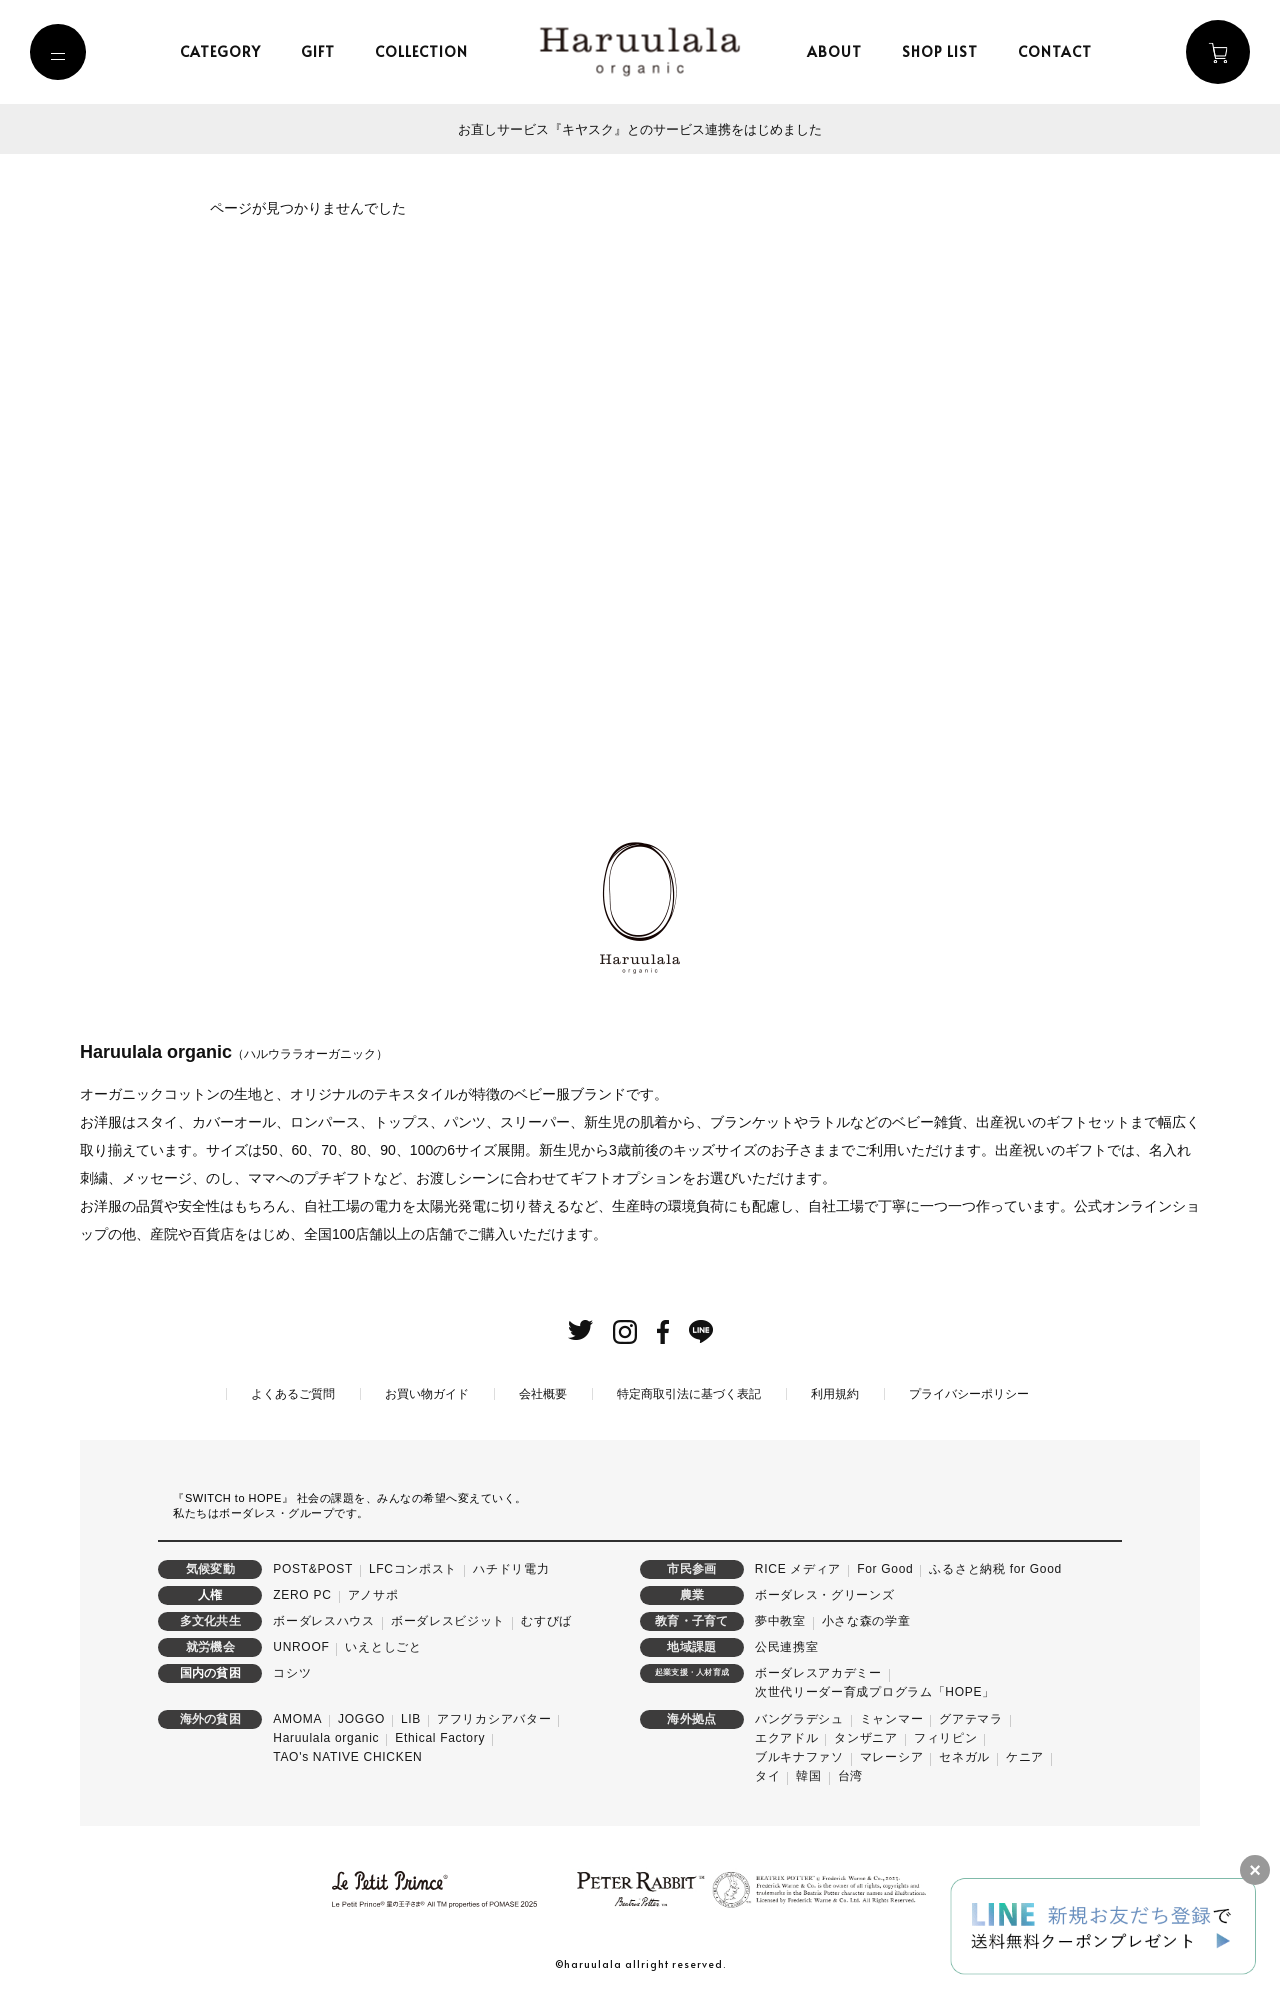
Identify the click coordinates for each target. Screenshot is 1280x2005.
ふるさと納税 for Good (995, 1567)
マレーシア (892, 1756)
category (224, 51)
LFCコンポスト (413, 1567)
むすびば (546, 1620)
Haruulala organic (326, 1737)
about (838, 51)
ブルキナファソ (799, 1756)
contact (1059, 51)
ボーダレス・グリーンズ (825, 1593)
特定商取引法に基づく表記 (689, 1393)
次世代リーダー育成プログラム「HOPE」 (875, 1691)
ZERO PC (302, 1593)
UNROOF (301, 1646)
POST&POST (313, 1567)
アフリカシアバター (494, 1717)
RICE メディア (798, 1567)
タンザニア (866, 1737)
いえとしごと (383, 1646)
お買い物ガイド (427, 1393)
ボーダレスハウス (324, 1620)
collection (425, 51)
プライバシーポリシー (969, 1393)
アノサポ (373, 1593)
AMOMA (297, 1717)
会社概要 (543, 1393)
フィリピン (946, 1737)
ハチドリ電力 (511, 1567)
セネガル (964, 1756)
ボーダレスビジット (448, 1620)
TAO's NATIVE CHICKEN (347, 1756)
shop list (944, 51)
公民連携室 (787, 1646)
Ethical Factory (440, 1737)
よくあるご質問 (293, 1393)
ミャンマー (892, 1717)
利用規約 (835, 1393)
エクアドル (787, 1737)
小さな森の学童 (866, 1620)
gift (322, 51)
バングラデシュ (799, 1717)
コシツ (292, 1672)
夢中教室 (780, 1620)
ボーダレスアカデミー (818, 1672)
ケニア (1025, 1756)
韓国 (808, 1775)
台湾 (850, 1775)
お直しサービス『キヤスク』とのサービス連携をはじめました (640, 129)
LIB (411, 1717)
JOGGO (361, 1717)
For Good (885, 1567)
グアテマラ (971, 1717)
